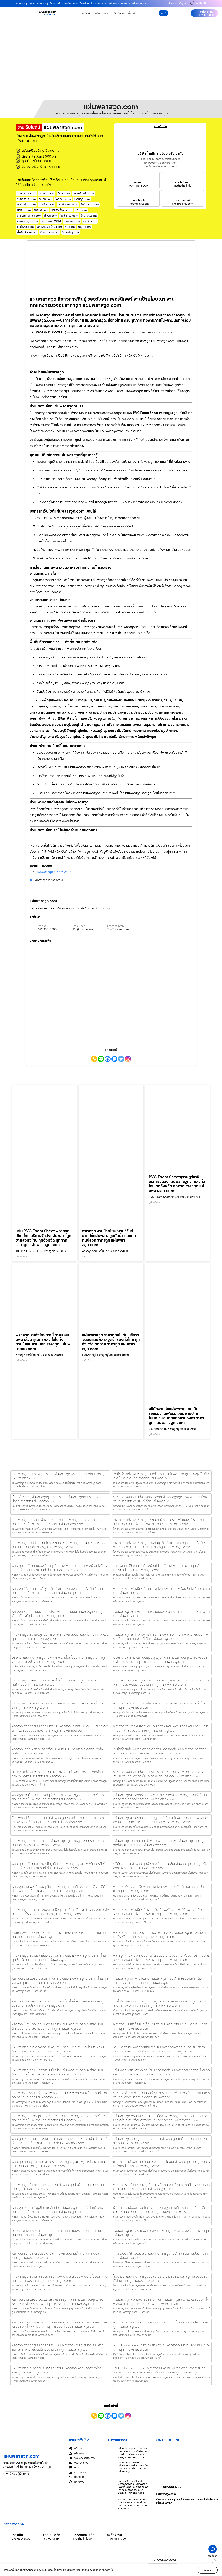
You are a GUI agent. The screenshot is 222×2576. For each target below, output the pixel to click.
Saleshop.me (70, 232)
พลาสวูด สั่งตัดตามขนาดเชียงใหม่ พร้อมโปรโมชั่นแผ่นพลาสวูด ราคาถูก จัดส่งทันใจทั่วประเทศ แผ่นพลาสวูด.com (58, 1613)
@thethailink (182, 185)
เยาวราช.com (47, 193)
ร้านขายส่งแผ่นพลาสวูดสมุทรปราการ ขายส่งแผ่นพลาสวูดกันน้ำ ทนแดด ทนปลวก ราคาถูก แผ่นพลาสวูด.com (59, 1934)
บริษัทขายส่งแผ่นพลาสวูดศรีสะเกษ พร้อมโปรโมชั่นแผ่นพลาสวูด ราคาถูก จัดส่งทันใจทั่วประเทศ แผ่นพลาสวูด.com (59, 1659)
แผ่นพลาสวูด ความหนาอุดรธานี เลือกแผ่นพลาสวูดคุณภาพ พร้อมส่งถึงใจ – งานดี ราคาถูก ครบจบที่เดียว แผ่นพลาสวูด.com (161, 2301)
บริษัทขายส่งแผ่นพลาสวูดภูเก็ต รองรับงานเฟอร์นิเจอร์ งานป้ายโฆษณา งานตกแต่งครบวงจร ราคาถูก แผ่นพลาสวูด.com (176, 1416)
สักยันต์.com (41, 210)
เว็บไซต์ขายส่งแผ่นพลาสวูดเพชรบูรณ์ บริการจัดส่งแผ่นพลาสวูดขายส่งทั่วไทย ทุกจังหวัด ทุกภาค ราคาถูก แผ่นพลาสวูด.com (161, 2003)
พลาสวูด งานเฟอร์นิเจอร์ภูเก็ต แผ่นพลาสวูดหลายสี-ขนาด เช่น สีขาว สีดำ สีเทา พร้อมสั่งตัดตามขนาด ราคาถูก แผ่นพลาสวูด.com (59, 1889)
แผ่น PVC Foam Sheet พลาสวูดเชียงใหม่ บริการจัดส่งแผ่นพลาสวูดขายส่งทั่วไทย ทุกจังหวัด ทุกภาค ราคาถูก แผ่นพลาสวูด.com (43, 1238)
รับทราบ (207, 2570)
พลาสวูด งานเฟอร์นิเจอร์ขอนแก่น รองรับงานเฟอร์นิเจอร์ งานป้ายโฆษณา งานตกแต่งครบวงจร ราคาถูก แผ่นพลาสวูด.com (160, 1728)
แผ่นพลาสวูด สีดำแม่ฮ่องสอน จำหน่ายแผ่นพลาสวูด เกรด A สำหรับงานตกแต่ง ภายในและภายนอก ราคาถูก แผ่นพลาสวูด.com (58, 2072)
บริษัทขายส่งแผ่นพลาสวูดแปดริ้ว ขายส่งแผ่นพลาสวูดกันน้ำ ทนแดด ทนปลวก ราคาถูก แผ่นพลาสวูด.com (133, 2467)
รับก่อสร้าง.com (26, 199)
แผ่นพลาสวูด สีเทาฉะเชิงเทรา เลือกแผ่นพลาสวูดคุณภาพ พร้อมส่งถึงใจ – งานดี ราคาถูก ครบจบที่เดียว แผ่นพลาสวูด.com (160, 1636)
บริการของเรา (102, 13)
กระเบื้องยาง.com (67, 204)
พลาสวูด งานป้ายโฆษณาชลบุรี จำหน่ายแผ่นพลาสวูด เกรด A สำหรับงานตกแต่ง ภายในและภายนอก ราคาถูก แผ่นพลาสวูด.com (59, 1797)
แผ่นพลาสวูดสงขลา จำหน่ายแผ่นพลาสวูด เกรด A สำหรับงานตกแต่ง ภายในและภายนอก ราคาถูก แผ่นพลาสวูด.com (133, 2453)
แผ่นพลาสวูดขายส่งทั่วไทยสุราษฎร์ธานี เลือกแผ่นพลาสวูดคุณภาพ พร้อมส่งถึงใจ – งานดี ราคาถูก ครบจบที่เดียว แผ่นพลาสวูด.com (160, 1820)
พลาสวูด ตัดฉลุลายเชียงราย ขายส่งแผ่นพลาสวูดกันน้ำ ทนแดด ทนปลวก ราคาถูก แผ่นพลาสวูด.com (160, 1889)
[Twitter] (121, 1059)
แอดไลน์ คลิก (182, 182)
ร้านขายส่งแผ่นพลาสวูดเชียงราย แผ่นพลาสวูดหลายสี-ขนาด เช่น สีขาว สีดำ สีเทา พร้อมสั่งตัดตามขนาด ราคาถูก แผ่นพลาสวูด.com (159, 2049)
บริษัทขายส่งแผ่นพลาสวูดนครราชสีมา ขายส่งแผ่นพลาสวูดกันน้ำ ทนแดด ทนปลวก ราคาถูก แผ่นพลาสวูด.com (59, 2232)
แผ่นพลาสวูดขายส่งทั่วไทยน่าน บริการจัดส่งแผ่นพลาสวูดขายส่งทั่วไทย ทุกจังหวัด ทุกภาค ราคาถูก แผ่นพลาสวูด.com (161, 2072)
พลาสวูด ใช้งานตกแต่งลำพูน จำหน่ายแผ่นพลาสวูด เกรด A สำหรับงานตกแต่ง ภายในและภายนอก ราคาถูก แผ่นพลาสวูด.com (57, 1591)
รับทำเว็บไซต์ (182, 200)
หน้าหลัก (87, 13)
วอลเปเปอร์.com (26, 193)
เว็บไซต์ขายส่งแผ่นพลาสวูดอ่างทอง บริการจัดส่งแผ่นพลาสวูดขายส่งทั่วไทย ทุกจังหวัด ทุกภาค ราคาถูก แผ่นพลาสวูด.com (159, 1751)
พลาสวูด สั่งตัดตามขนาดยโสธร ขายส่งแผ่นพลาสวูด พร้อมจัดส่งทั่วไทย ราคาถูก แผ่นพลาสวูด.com (159, 1705)
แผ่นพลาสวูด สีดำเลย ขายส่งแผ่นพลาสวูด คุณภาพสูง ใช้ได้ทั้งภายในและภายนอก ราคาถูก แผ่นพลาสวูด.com (58, 1843)
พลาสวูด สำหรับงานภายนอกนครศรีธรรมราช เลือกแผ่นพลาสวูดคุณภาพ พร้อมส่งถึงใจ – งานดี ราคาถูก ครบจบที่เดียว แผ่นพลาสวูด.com (59, 2324)
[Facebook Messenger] (114, 1059)
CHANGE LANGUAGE (165, 2560)
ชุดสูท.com (84, 227)
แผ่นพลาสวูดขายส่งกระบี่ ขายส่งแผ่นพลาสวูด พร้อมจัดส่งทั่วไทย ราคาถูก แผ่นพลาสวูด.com (161, 2232)
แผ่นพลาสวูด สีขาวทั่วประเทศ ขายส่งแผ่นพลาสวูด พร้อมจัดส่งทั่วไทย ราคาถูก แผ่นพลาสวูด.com (57, 2370)
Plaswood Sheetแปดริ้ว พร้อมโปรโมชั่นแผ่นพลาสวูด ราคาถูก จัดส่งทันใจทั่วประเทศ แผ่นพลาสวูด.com (158, 1568)
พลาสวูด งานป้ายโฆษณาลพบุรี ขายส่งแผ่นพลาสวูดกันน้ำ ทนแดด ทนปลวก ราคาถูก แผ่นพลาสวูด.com (133, 2504)
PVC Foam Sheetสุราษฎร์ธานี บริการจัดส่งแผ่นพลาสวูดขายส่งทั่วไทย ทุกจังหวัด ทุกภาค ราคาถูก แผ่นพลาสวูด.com (177, 1184)
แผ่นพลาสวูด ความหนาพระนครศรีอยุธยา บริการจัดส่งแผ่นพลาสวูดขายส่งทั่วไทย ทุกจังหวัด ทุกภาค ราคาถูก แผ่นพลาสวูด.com (60, 1911)
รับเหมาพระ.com (49, 232)
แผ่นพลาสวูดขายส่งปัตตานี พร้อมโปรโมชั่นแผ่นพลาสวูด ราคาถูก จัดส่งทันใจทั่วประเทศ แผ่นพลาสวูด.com (58, 1682)
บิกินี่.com (81, 210)
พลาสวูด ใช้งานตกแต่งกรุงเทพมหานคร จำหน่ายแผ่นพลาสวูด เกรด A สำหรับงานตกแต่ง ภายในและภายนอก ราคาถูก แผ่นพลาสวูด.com (158, 1774)
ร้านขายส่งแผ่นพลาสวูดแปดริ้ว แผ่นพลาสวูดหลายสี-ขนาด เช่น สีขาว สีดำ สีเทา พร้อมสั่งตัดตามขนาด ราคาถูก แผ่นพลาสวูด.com (161, 1682)
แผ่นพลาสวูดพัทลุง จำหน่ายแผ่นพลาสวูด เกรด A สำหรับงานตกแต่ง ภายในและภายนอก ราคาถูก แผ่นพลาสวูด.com (157, 1980)
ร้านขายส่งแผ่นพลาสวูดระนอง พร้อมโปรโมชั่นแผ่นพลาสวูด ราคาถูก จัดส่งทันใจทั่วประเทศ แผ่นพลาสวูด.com (161, 2164)
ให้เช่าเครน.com (69, 215)
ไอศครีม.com (63, 199)
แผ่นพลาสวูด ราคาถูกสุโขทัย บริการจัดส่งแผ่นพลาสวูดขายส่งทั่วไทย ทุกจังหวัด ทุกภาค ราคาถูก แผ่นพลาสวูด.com (111, 1342)
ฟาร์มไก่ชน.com (26, 204)
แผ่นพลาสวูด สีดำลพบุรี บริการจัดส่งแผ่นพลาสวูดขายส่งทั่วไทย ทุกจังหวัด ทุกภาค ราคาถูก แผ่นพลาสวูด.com (60, 1636)
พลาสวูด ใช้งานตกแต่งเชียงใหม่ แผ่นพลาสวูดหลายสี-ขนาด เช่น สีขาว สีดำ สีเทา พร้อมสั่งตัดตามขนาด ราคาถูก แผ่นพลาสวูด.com (60, 2141)
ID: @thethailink (82, 929)
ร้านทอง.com (89, 215)
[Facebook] (108, 1059)
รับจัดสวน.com (90, 204)
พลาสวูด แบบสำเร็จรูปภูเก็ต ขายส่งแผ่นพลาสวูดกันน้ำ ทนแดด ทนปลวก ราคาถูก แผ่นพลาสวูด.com (160, 2026)
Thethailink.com (138, 203)
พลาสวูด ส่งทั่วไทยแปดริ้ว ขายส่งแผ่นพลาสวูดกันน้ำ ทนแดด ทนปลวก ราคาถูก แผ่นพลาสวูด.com (57, 2255)
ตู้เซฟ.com (63, 193)
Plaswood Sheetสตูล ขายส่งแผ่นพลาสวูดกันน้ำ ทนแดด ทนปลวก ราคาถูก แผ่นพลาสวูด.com (161, 2255)
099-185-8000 (206, 15)
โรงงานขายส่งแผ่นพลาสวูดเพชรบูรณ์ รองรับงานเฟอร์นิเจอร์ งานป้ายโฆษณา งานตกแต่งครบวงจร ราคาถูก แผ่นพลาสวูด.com (158, 1522)
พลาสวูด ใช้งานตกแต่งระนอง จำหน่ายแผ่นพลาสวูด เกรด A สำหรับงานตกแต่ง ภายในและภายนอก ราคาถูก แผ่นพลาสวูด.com (58, 2026)
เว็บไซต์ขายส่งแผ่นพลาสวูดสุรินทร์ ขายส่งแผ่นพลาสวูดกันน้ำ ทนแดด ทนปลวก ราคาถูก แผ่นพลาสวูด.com (59, 1499)
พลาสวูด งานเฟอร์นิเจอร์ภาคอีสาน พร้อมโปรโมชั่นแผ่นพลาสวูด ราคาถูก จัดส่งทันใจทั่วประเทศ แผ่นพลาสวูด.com (58, 2003)
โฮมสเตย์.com (72, 221)
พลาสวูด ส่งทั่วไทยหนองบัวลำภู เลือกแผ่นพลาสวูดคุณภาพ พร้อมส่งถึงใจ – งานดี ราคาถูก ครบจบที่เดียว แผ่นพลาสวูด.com (59, 1568)
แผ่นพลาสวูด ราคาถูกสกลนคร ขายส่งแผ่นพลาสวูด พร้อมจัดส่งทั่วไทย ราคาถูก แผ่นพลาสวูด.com (57, 1705)
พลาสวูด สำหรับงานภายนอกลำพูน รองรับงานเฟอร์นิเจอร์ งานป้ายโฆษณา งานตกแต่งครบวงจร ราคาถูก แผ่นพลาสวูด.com (161, 2095)
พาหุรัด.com (90, 221)
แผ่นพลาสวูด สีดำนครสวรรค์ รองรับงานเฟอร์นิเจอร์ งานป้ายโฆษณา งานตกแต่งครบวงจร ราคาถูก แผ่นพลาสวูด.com (59, 2278)
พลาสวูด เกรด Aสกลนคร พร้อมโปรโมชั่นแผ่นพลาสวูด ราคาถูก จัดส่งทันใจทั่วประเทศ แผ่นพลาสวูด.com (57, 1751)
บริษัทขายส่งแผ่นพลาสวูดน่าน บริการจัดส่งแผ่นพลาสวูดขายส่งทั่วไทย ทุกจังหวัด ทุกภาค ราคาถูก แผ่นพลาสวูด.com (60, 1774)
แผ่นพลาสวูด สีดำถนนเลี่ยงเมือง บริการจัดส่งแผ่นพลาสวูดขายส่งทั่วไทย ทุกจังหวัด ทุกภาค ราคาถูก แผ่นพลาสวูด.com (59, 1957)
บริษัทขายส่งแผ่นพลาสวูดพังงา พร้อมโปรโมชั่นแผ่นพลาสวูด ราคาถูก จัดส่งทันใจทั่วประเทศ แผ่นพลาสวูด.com (160, 1866)
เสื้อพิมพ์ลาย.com (27, 232)
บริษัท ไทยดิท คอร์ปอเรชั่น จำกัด (160, 153)
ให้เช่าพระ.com (25, 227)
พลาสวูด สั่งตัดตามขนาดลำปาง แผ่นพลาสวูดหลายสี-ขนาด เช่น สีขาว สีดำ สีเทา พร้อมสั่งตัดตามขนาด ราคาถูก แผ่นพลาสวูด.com (60, 1728)
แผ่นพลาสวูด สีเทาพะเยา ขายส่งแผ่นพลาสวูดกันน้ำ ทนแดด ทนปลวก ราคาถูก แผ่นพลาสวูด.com (161, 1613)
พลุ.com (70, 227)
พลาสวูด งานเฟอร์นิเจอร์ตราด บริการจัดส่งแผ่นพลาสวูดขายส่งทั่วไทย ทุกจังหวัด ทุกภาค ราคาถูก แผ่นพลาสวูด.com (60, 1980)
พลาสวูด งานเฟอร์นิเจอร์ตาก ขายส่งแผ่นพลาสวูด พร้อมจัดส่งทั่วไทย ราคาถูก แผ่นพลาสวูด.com (161, 1591)
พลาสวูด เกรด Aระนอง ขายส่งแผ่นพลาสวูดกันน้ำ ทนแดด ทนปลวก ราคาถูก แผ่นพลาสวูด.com (161, 2324)
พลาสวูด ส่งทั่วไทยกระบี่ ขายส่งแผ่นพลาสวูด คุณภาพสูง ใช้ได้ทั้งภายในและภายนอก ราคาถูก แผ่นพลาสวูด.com (43, 1342)
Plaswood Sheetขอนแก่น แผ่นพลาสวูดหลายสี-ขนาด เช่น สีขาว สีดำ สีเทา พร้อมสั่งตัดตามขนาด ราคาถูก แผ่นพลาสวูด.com (59, 1820)
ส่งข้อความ (114, 2535)
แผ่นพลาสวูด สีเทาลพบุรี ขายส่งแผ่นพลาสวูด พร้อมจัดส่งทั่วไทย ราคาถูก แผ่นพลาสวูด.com (59, 1476)
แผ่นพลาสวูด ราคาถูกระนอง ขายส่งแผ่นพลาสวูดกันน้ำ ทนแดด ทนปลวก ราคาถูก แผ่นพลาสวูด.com (160, 2141)
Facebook (138, 200)
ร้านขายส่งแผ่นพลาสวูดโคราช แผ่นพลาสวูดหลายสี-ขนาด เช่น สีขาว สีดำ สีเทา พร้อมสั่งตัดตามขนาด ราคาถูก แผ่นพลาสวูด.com (160, 2210)
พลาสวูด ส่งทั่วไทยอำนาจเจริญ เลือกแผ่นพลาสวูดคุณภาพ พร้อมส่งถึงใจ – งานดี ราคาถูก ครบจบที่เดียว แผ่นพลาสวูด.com (59, 1866)
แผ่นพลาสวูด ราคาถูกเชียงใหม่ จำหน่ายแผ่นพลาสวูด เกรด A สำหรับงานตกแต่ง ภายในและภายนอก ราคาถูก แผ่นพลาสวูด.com (59, 1522)
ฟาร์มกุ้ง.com (82, 199)
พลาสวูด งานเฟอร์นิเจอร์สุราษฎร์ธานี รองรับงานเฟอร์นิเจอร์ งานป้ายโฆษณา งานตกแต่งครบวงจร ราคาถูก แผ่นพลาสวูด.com (158, 1911)
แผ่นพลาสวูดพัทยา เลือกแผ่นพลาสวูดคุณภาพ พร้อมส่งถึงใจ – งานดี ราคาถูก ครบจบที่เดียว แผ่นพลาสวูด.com (60, 2095)
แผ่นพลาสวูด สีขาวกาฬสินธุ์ (54, 871)
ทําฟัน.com (50, 215)
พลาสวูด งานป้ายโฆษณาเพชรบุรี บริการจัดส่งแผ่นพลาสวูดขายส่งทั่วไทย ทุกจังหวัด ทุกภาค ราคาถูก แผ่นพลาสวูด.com (160, 1934)
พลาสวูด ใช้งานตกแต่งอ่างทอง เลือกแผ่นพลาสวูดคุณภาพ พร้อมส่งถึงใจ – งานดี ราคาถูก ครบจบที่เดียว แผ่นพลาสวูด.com (161, 1499)
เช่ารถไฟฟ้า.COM (51, 221)
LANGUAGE (201, 3)
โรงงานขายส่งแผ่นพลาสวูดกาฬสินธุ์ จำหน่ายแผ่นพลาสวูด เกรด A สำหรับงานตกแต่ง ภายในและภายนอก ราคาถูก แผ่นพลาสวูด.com (161, 1545)
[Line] (101, 1059)
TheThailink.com (182, 203)
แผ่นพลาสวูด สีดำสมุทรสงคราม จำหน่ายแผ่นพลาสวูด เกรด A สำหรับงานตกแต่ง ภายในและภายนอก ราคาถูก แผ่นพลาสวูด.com (60, 2118)
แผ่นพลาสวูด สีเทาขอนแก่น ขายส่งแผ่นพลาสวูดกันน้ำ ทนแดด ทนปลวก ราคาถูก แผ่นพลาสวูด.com (58, 2187)
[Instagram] (128, 1059)
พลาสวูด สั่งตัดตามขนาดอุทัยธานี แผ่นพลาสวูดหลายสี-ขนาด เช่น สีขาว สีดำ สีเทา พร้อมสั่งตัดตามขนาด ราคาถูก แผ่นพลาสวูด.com (58, 2347)
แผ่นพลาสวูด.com (27, 221)
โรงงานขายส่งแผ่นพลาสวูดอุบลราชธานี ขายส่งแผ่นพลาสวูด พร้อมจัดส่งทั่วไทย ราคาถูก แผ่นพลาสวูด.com (160, 2278)
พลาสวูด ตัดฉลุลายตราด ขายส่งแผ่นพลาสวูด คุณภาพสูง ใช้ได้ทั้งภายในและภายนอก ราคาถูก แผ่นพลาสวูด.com (58, 2164)
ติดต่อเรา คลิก (206, 12)
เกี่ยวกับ (131, 13)
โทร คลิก (138, 182)
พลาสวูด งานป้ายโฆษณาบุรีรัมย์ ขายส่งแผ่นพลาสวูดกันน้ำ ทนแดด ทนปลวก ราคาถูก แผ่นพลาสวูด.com (109, 1238)
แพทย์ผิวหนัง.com (83, 193)
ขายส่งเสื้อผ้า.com (61, 210)
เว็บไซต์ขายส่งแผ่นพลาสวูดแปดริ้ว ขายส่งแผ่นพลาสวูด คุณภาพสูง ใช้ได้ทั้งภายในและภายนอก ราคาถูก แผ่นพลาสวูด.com (161, 1476)
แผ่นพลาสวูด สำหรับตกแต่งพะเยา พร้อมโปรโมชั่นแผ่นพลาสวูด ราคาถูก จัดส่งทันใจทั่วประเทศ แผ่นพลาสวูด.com (159, 1843)
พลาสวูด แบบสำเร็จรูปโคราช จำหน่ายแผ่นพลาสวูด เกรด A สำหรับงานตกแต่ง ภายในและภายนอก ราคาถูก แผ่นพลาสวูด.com (57, 2210)
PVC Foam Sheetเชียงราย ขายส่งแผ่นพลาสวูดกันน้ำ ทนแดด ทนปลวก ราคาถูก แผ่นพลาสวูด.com (161, 2347)
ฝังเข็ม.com (24, 210)
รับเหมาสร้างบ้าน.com (49, 227)
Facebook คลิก (115, 926)
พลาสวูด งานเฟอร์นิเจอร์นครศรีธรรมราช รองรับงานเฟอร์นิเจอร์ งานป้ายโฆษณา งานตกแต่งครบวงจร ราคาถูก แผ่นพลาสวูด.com (161, 1957)
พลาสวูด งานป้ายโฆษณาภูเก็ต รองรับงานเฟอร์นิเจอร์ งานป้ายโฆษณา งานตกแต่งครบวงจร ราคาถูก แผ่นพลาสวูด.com (161, 2187)
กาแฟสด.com (47, 204)
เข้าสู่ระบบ (183, 3)
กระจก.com (46, 199)
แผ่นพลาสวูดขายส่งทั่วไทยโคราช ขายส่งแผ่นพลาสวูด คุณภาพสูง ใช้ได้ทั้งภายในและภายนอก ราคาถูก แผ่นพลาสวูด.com (59, 1545)
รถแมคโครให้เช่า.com (29, 215)
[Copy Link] (94, 1059)
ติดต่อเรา (172, 3)
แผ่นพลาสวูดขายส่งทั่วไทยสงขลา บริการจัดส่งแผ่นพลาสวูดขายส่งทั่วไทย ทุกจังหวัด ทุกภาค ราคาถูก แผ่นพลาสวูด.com (160, 1797)
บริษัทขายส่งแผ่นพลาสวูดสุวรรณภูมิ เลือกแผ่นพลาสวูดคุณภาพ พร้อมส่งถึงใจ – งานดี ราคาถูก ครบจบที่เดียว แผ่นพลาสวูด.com (161, 1659)
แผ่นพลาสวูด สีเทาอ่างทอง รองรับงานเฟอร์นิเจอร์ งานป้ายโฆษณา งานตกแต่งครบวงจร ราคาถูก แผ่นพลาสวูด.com (58, 2049)
